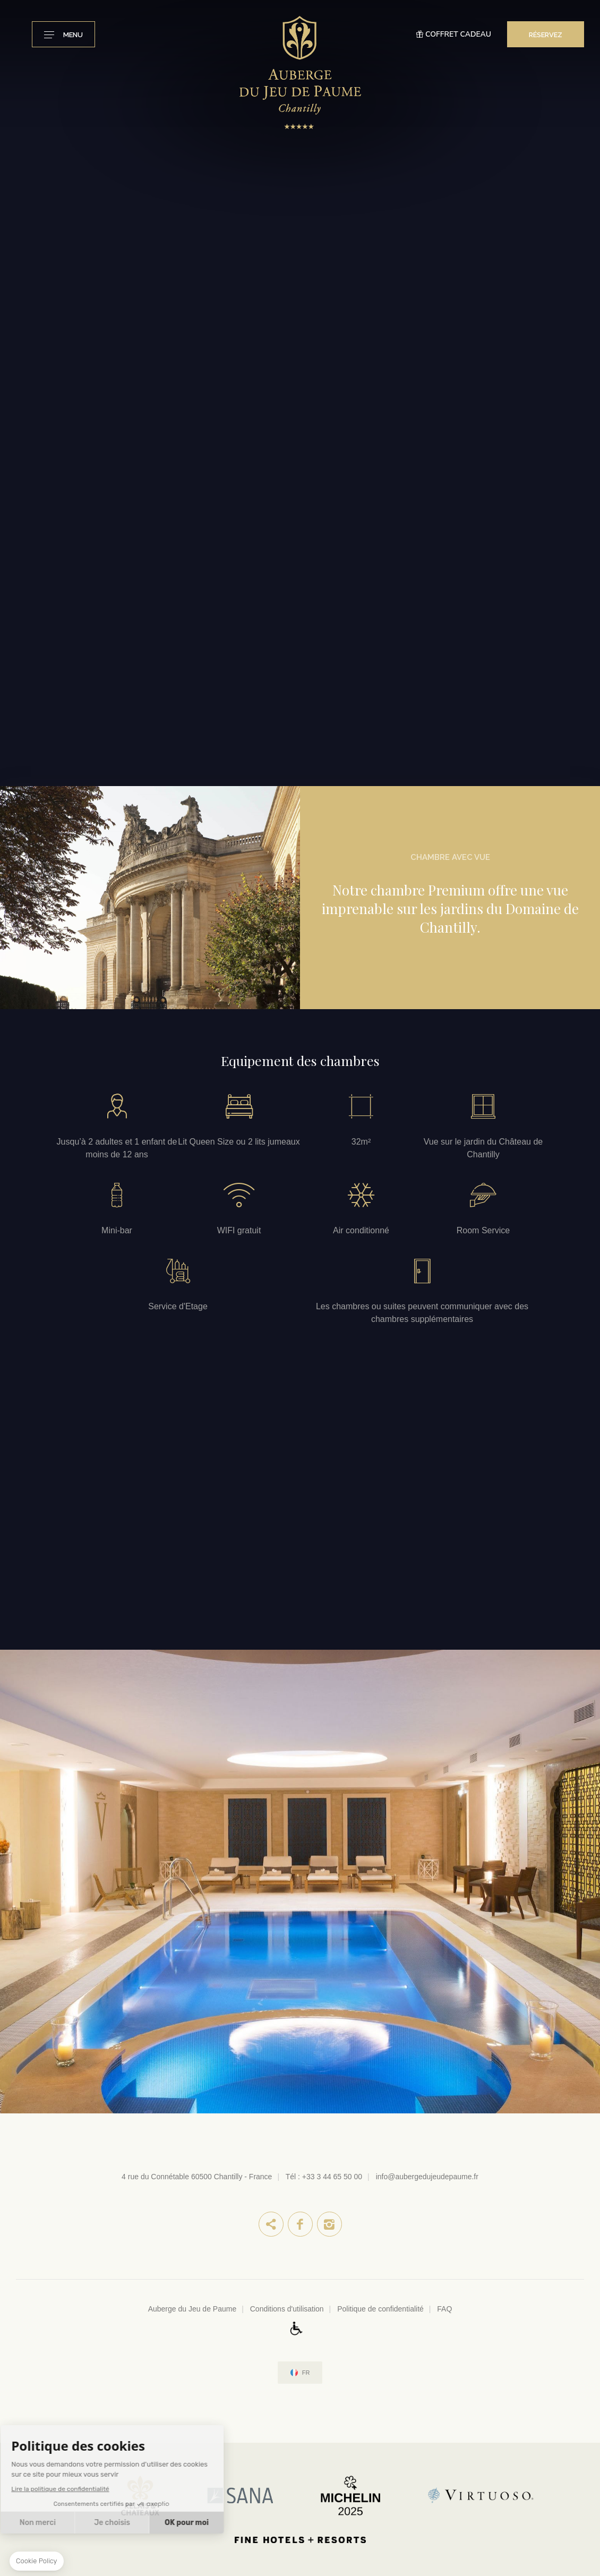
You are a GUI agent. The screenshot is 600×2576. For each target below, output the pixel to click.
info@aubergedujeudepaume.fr (427, 2176)
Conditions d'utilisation (287, 2309)
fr (306, 2373)
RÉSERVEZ (545, 35)
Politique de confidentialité (380, 2309)
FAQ (444, 2309)
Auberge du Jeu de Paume (192, 2309)
